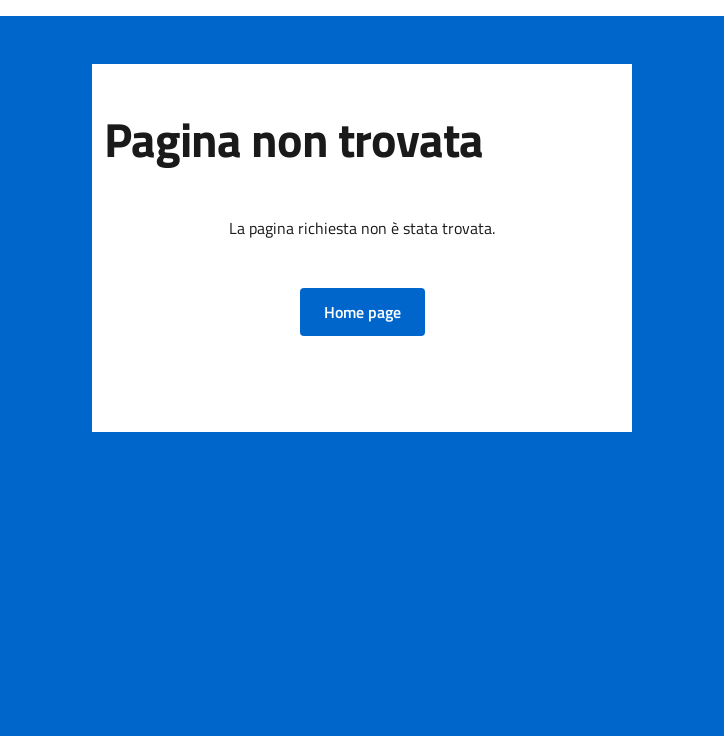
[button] (362, 312)
